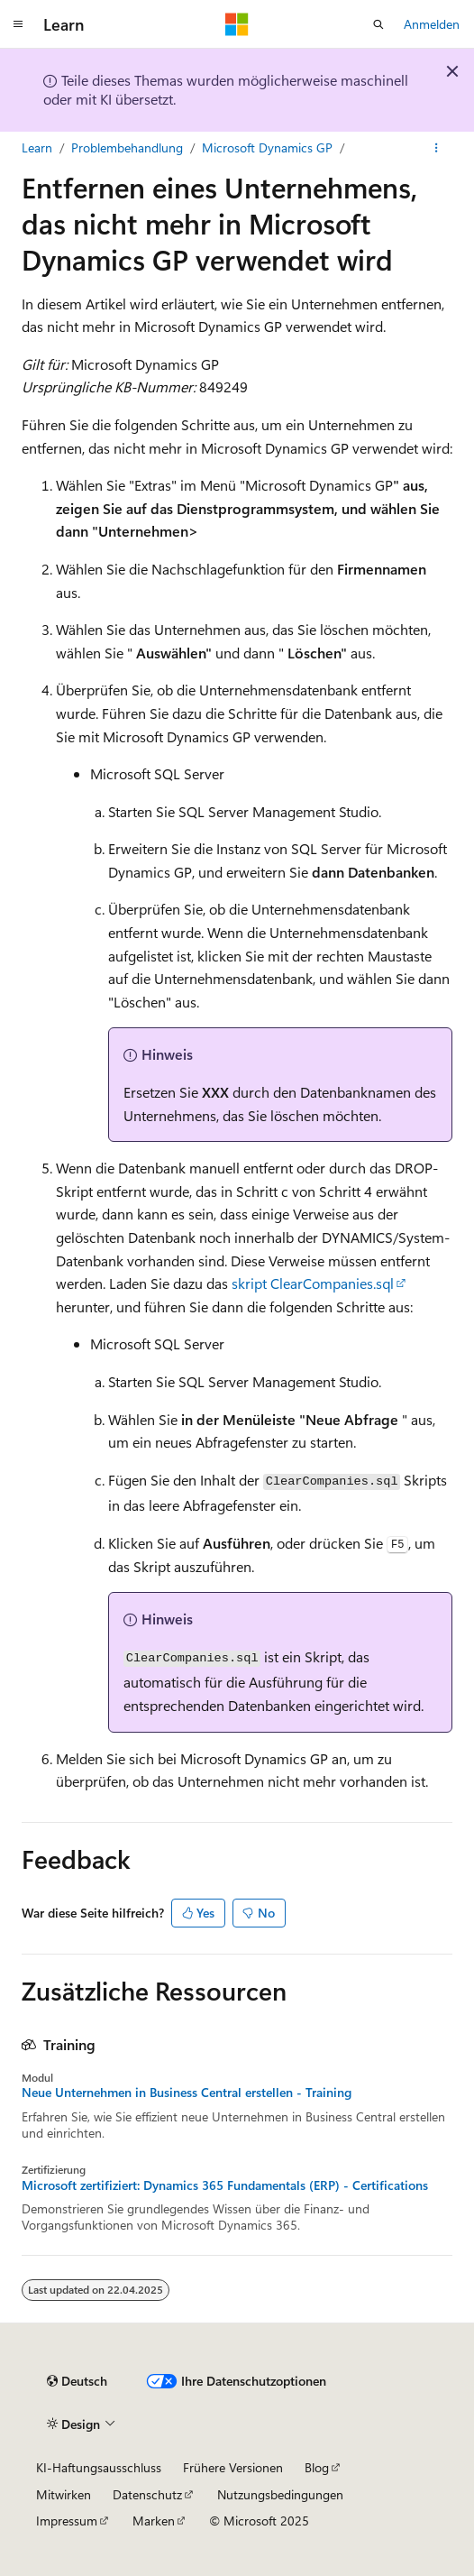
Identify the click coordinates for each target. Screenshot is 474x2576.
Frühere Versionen (233, 2467)
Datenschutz (147, 2494)
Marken (153, 2520)
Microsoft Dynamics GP (267, 147)
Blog (317, 2467)
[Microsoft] (237, 24)
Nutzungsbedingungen (280, 2494)
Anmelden (432, 23)
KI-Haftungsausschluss (98, 2467)
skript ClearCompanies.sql (313, 1283)
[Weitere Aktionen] (436, 147)
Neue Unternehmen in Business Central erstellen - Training (186, 2092)
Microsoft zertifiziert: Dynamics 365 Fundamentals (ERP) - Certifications (225, 2185)
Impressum (66, 2520)
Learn (37, 147)
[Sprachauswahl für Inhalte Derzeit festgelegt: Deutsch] (77, 2381)
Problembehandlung (127, 147)
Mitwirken (63, 2494)
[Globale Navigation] (18, 24)
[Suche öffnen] (378, 24)
